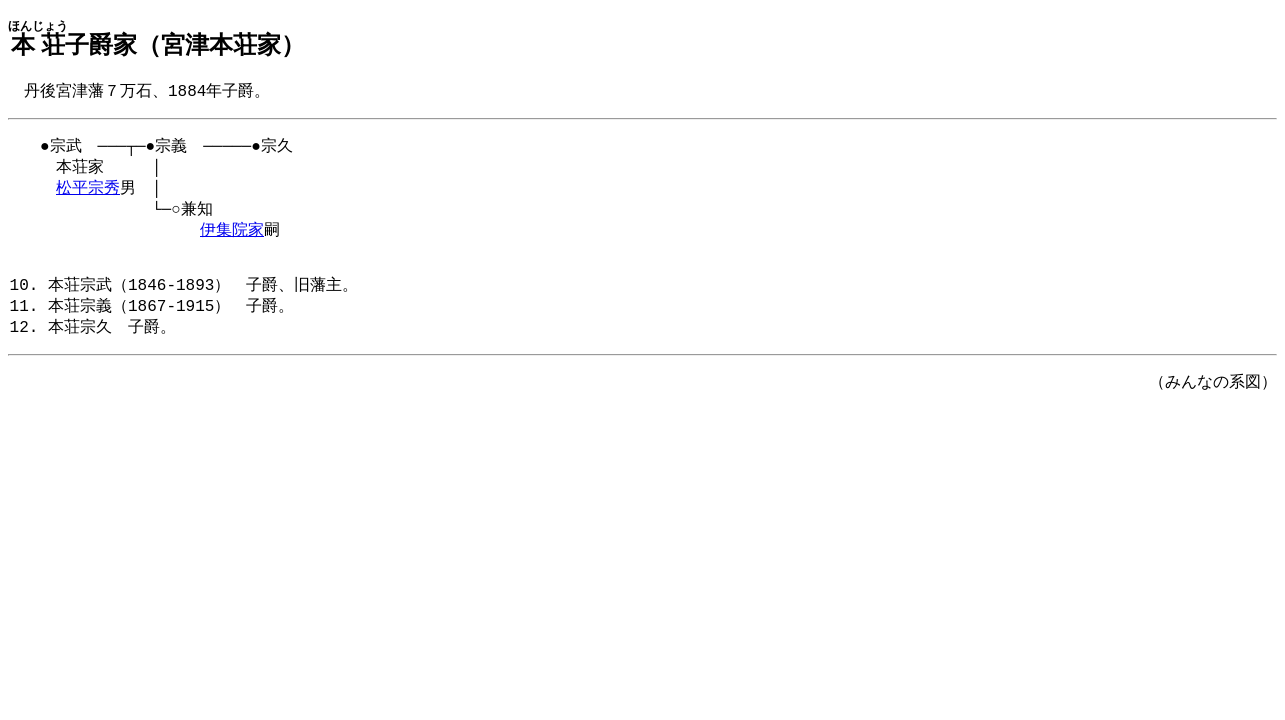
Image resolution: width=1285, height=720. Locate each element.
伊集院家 (232, 241)
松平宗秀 (88, 195)
